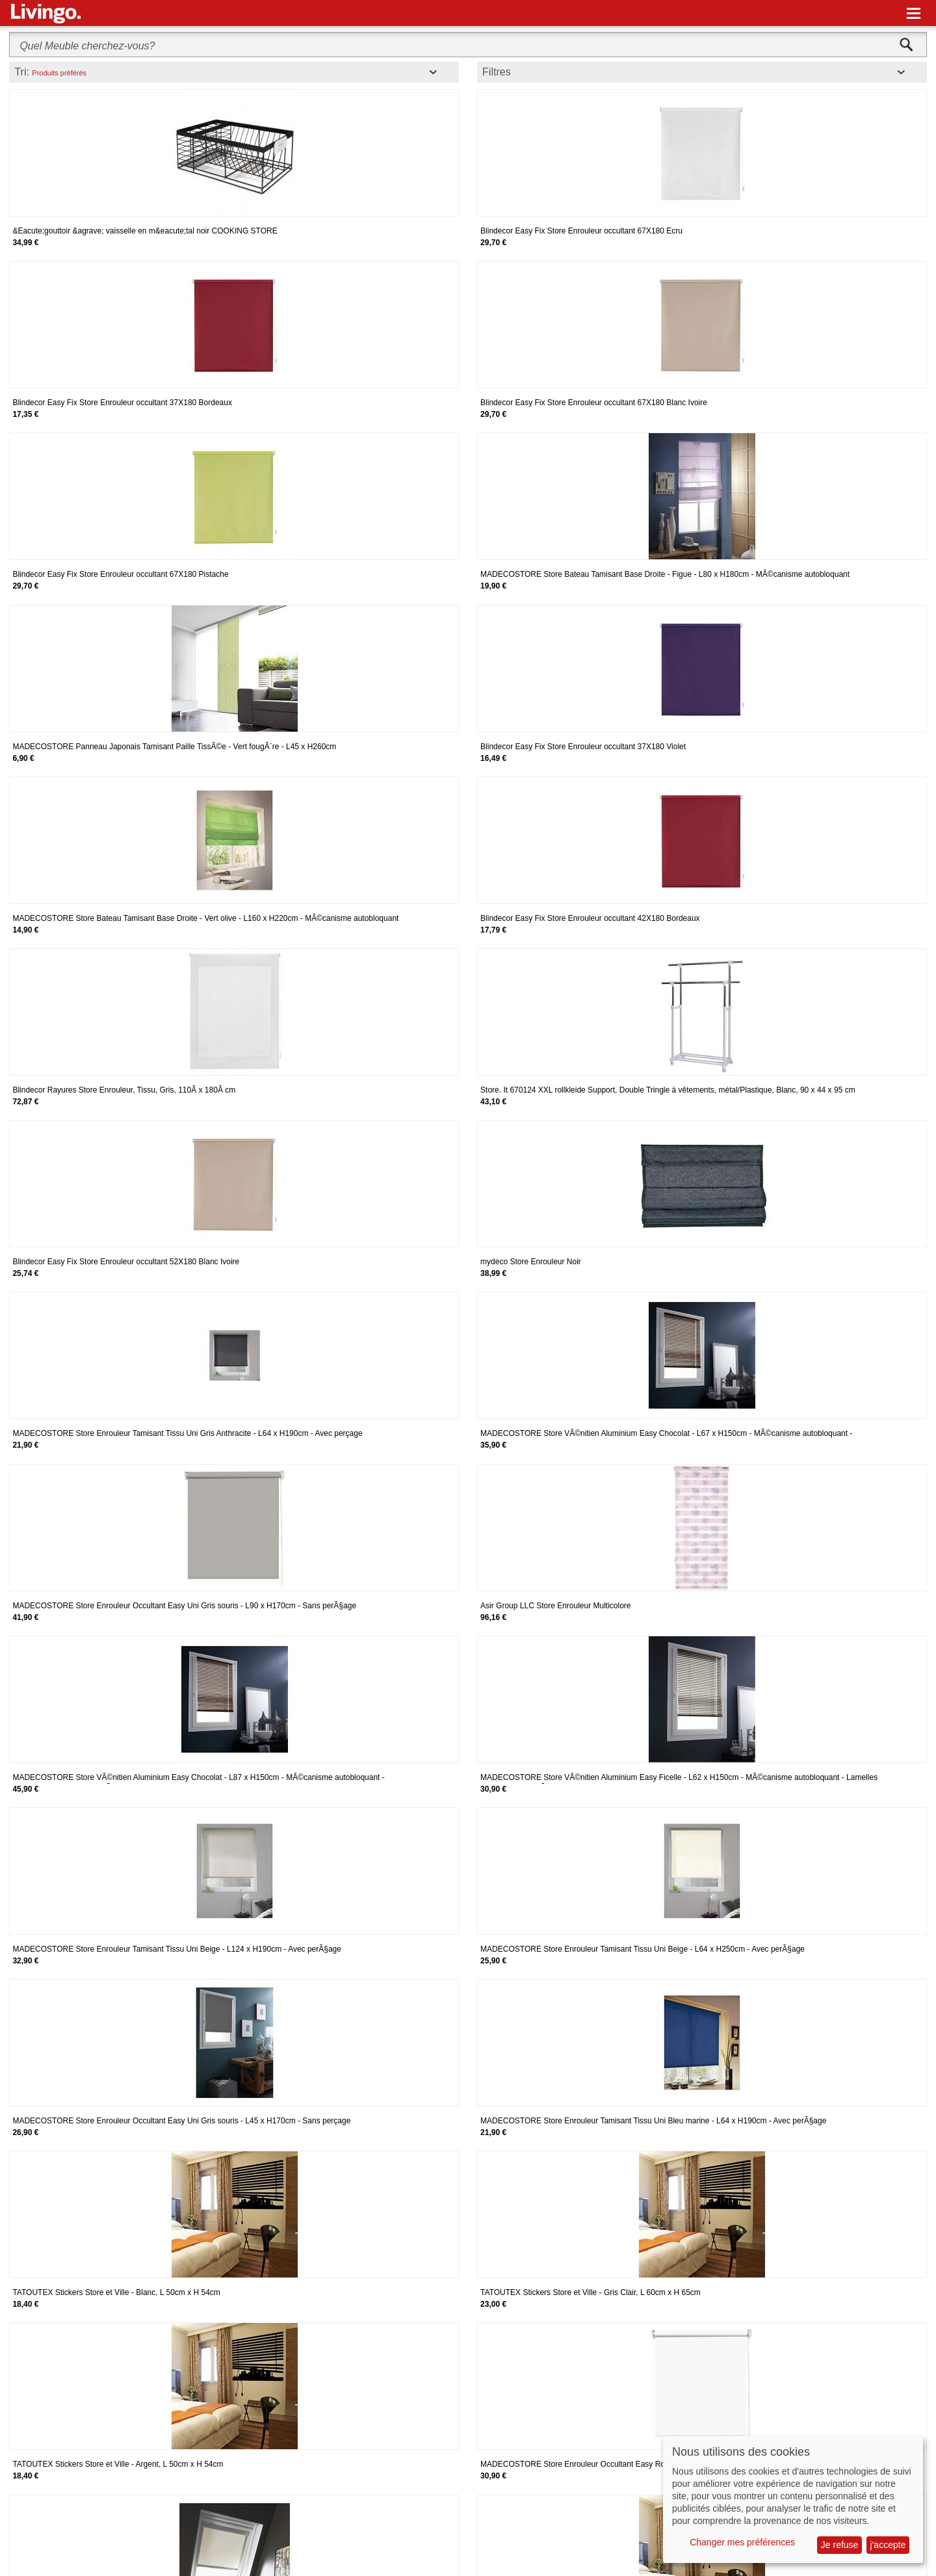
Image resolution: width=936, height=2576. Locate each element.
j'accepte (888, 2545)
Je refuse (840, 2545)
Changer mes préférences (742, 2542)
